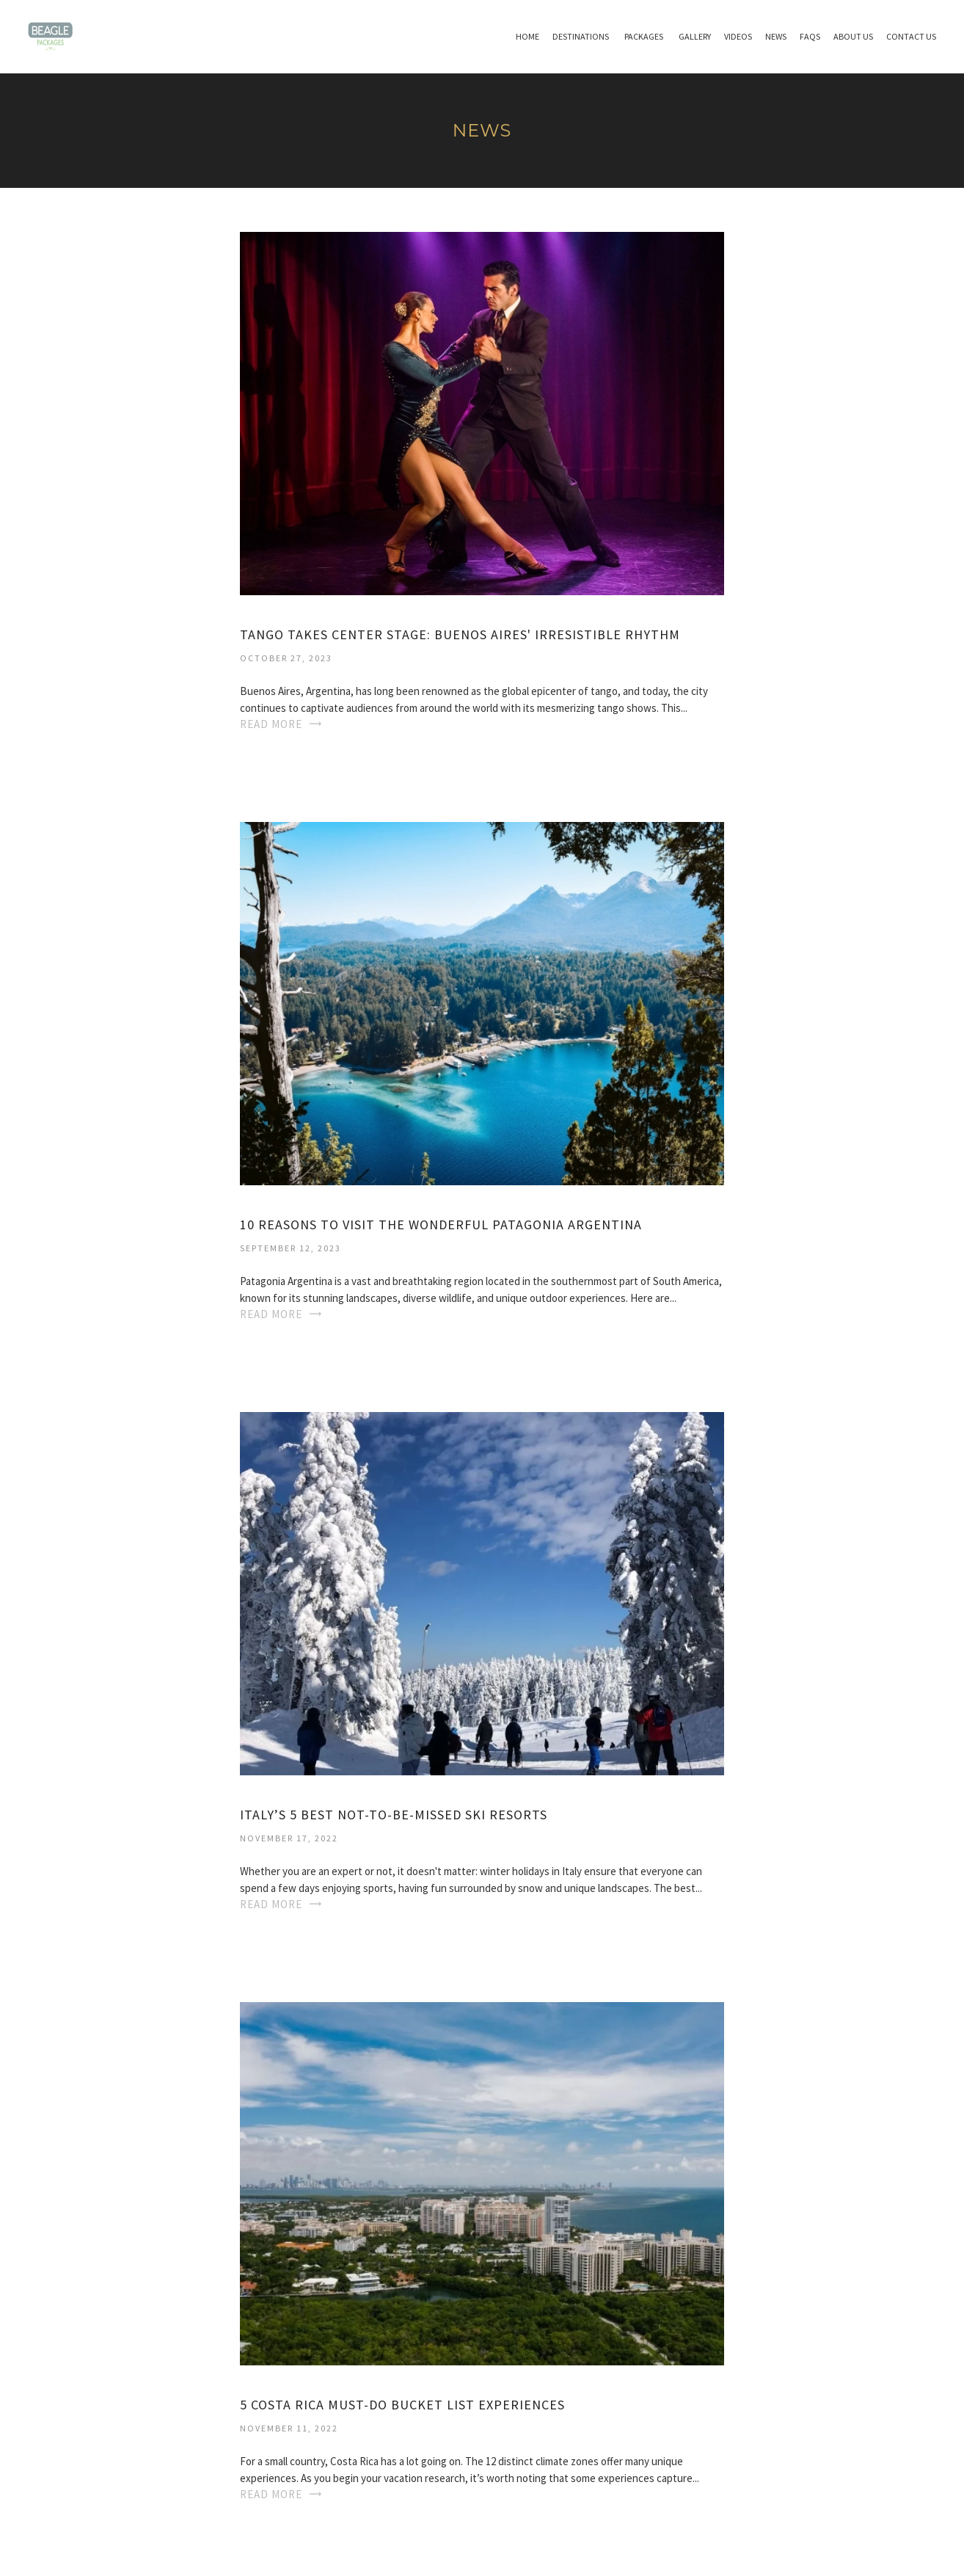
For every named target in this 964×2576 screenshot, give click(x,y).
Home (527, 36)
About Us (853, 36)
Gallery (695, 36)
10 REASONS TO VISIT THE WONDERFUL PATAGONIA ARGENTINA (441, 1224)
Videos (738, 36)
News (775, 36)
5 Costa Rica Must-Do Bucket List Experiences (402, 2404)
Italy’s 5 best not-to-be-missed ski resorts (393, 1814)
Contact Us (911, 36)
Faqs (810, 36)
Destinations (580, 36)
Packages (643, 36)
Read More (271, 724)
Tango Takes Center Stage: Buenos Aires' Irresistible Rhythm (460, 634)
